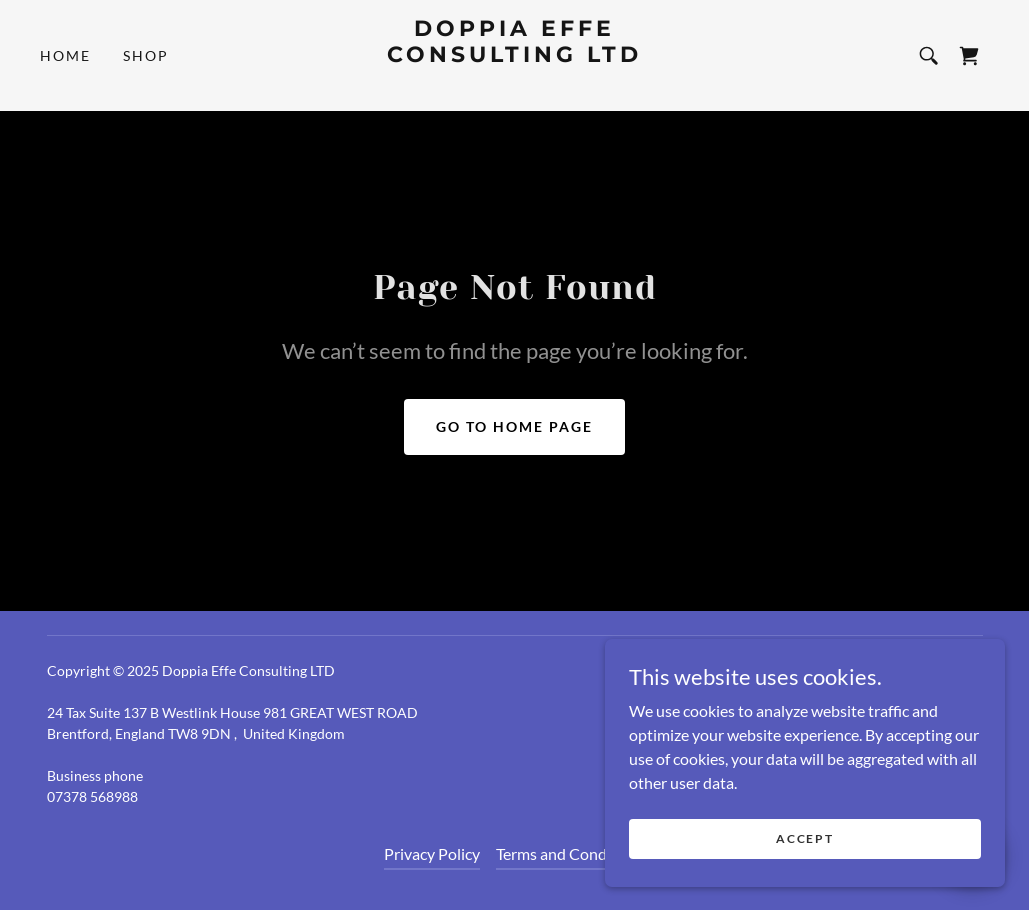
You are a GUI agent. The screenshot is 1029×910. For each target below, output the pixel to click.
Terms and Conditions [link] (571, 853)
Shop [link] (146, 55)
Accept (804, 838)
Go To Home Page (514, 426)
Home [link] (65, 55)
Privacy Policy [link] (432, 853)
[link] (514, 82)
